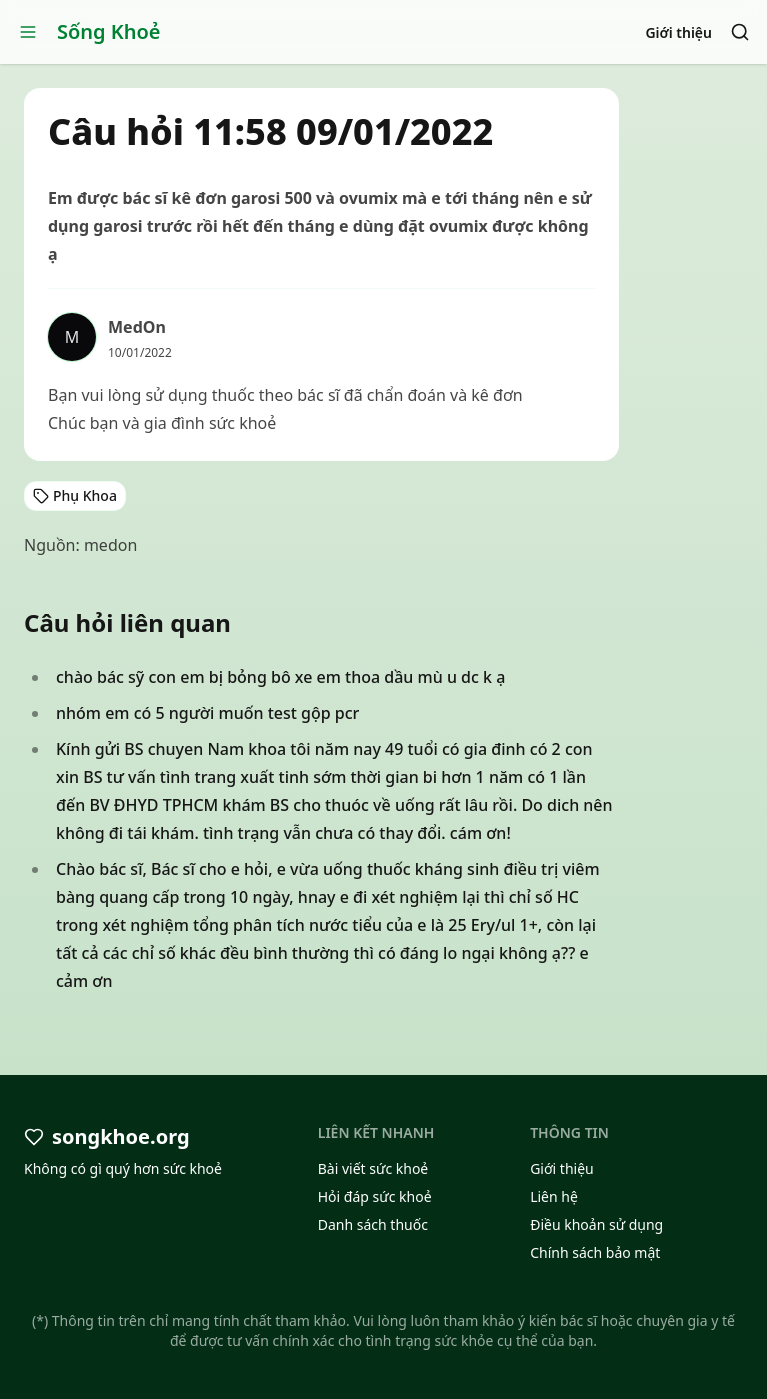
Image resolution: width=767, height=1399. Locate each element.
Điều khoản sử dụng (596, 1224)
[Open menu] (28, 32)
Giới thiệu (678, 32)
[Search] (740, 32)
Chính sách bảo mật (595, 1252)
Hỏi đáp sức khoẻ (375, 1196)
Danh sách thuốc (373, 1224)
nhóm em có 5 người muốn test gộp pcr (207, 713)
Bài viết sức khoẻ (373, 1168)
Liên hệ (554, 1196)
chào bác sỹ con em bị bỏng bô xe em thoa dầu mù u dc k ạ (280, 677)
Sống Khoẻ (109, 31)
